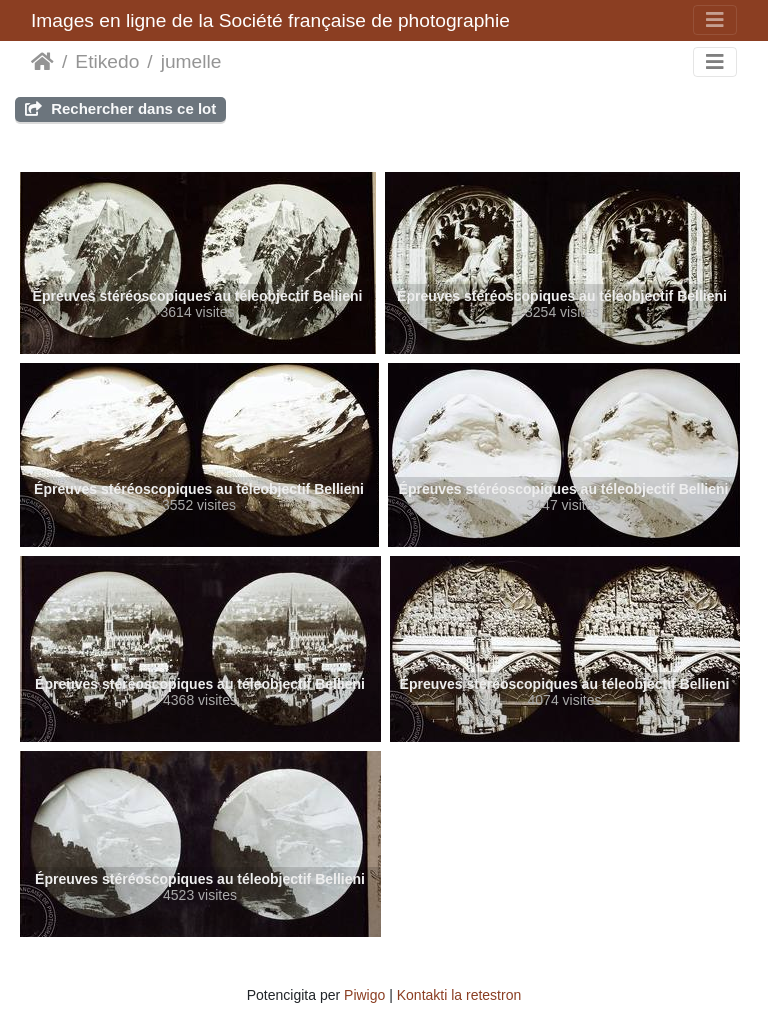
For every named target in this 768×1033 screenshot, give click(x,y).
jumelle (191, 61)
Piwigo (364, 995)
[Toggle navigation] (715, 20)
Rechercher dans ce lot (120, 108)
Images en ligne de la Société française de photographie (270, 20)
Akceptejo (42, 62)
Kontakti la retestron (459, 995)
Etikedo (107, 61)
